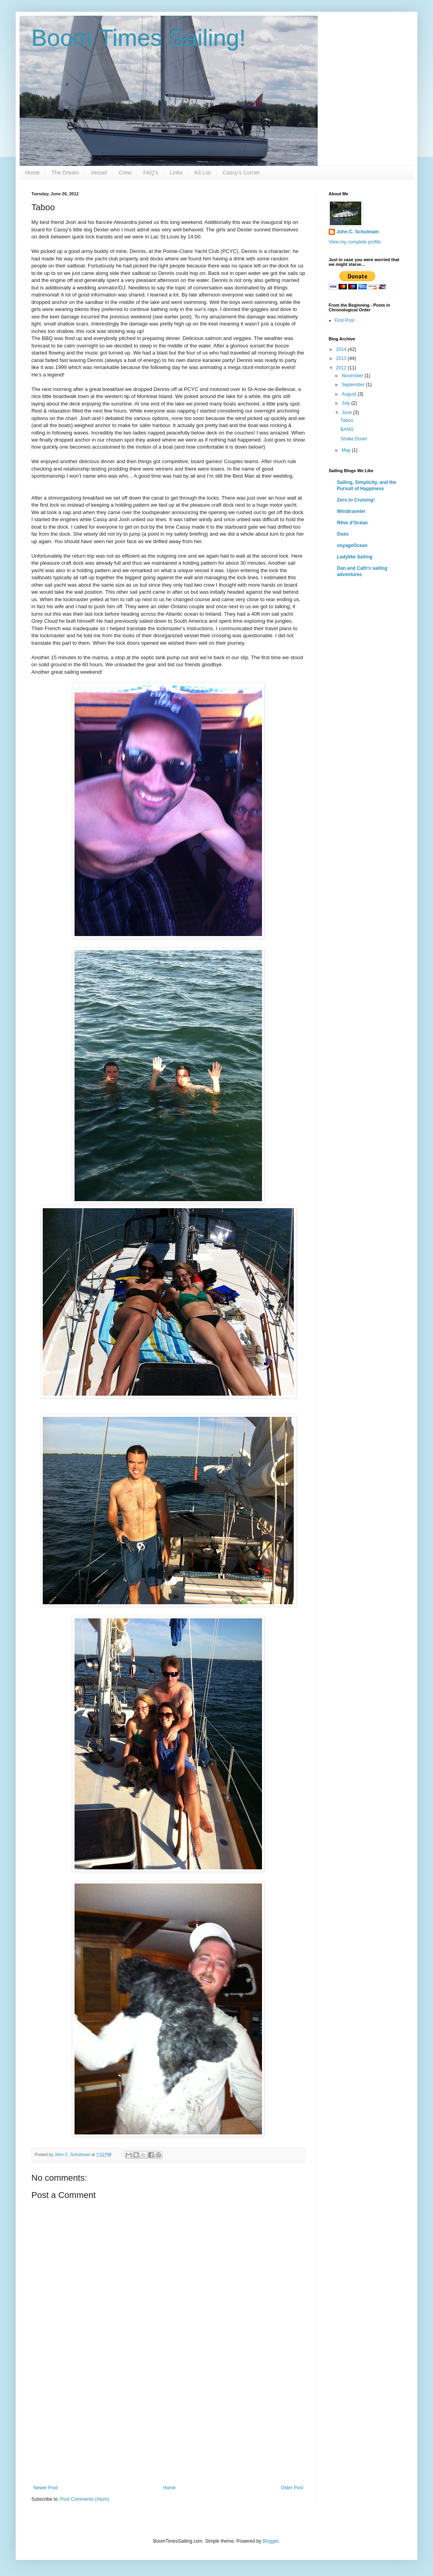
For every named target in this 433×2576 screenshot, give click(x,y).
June (347, 412)
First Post (345, 320)
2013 (342, 358)
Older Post (292, 2488)
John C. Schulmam (358, 232)
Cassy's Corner (241, 172)
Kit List (203, 172)
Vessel (99, 172)
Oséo (343, 534)
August (350, 394)
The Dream (65, 172)
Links (176, 172)
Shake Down (353, 439)
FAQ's (150, 172)
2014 (342, 349)
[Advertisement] (168, 2426)
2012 (342, 368)
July (346, 403)
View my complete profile (355, 242)
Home (32, 172)
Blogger (270, 2541)
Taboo (346, 420)
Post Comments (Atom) (84, 2499)
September (354, 384)
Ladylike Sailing (355, 557)
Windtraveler (351, 511)
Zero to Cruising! (356, 500)
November (353, 375)
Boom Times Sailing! (138, 38)
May (347, 450)
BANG (347, 429)
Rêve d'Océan (352, 522)
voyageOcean (352, 545)
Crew (125, 172)
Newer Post (45, 2488)
